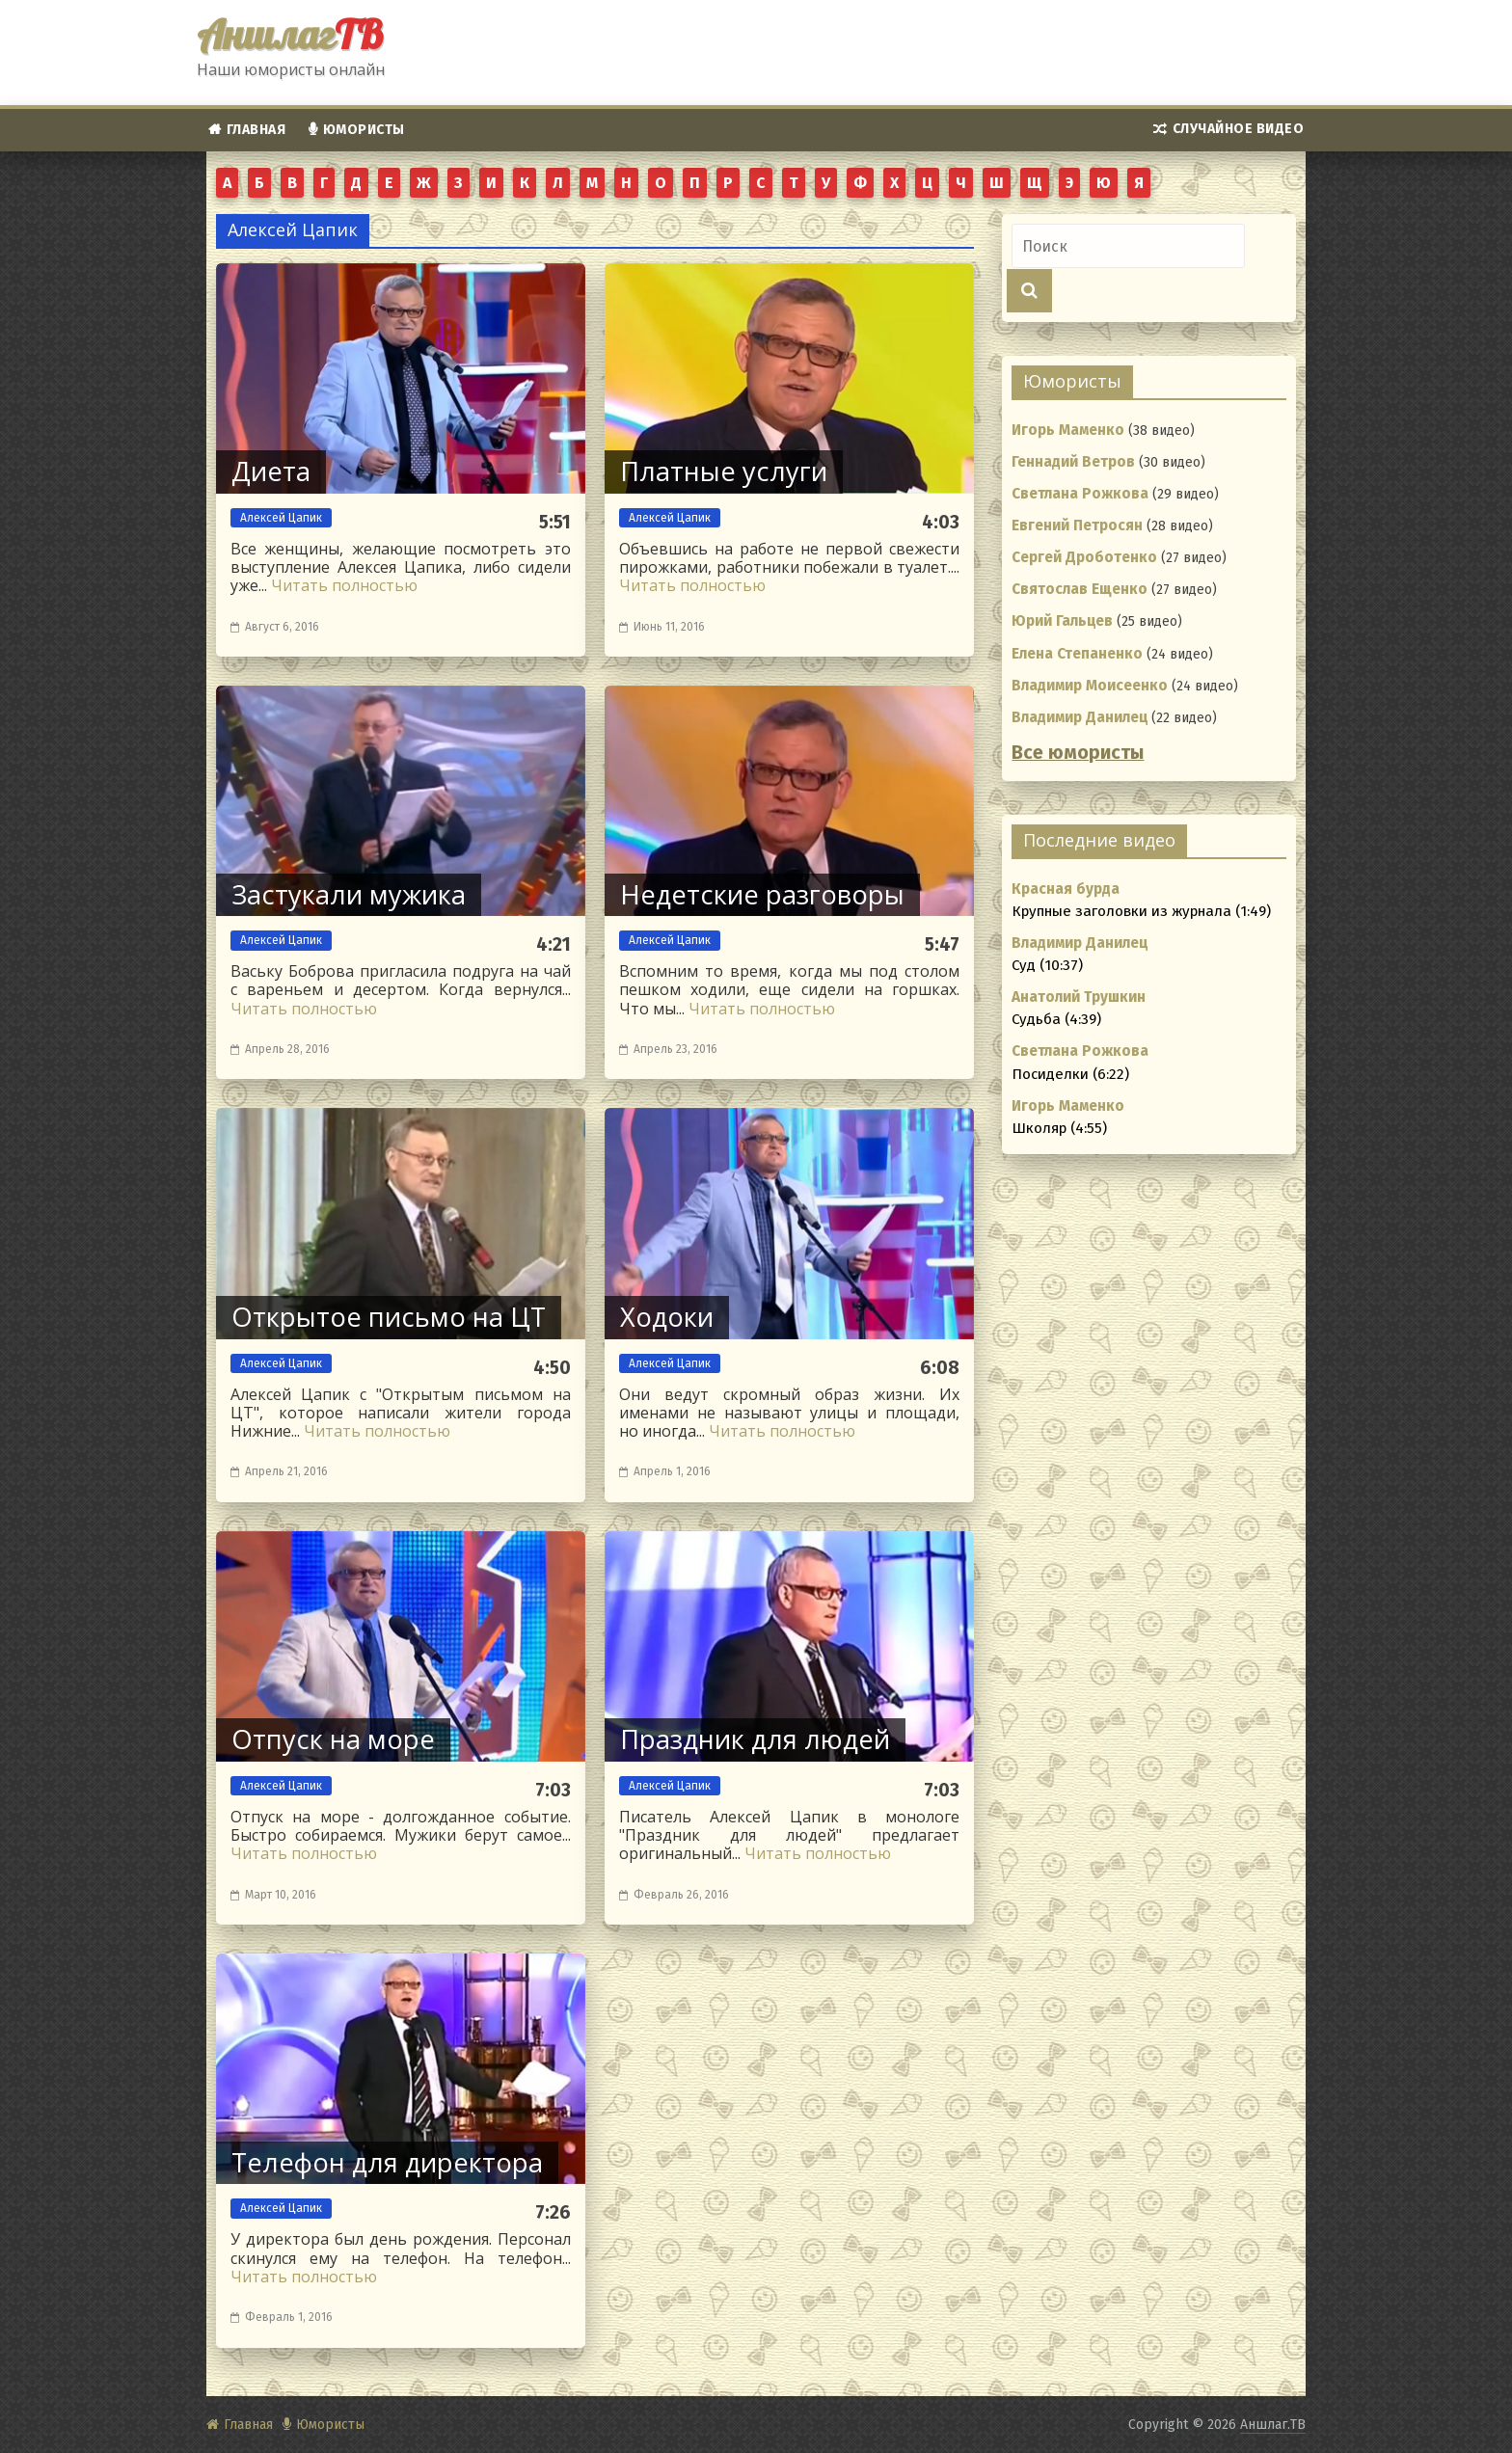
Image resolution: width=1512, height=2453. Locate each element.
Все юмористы (1078, 752)
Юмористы (364, 129)
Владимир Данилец (1080, 717)
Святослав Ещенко (1080, 589)
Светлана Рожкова (1080, 493)
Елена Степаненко (1077, 653)
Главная (256, 129)
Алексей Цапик (281, 518)
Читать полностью (344, 585)
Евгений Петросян (1077, 525)
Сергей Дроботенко (1084, 557)
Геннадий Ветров (1073, 462)
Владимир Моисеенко (1090, 685)
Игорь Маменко (1068, 430)
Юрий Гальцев (1062, 621)
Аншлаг (290, 34)
